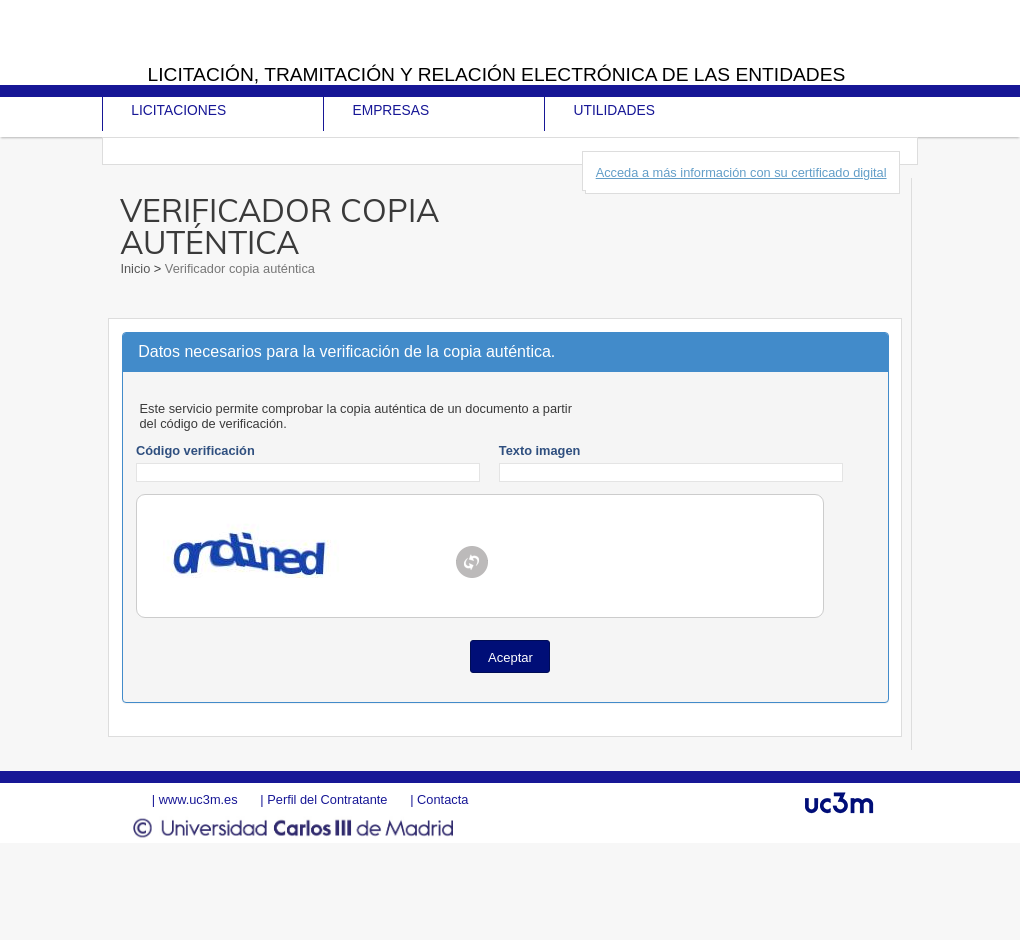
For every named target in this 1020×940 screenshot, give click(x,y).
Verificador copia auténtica (238, 268)
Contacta (442, 799)
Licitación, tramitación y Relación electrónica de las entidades (497, 74)
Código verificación (195, 450)
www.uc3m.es (198, 799)
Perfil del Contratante (327, 799)
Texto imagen (540, 450)
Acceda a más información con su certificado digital (741, 172)
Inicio (136, 268)
